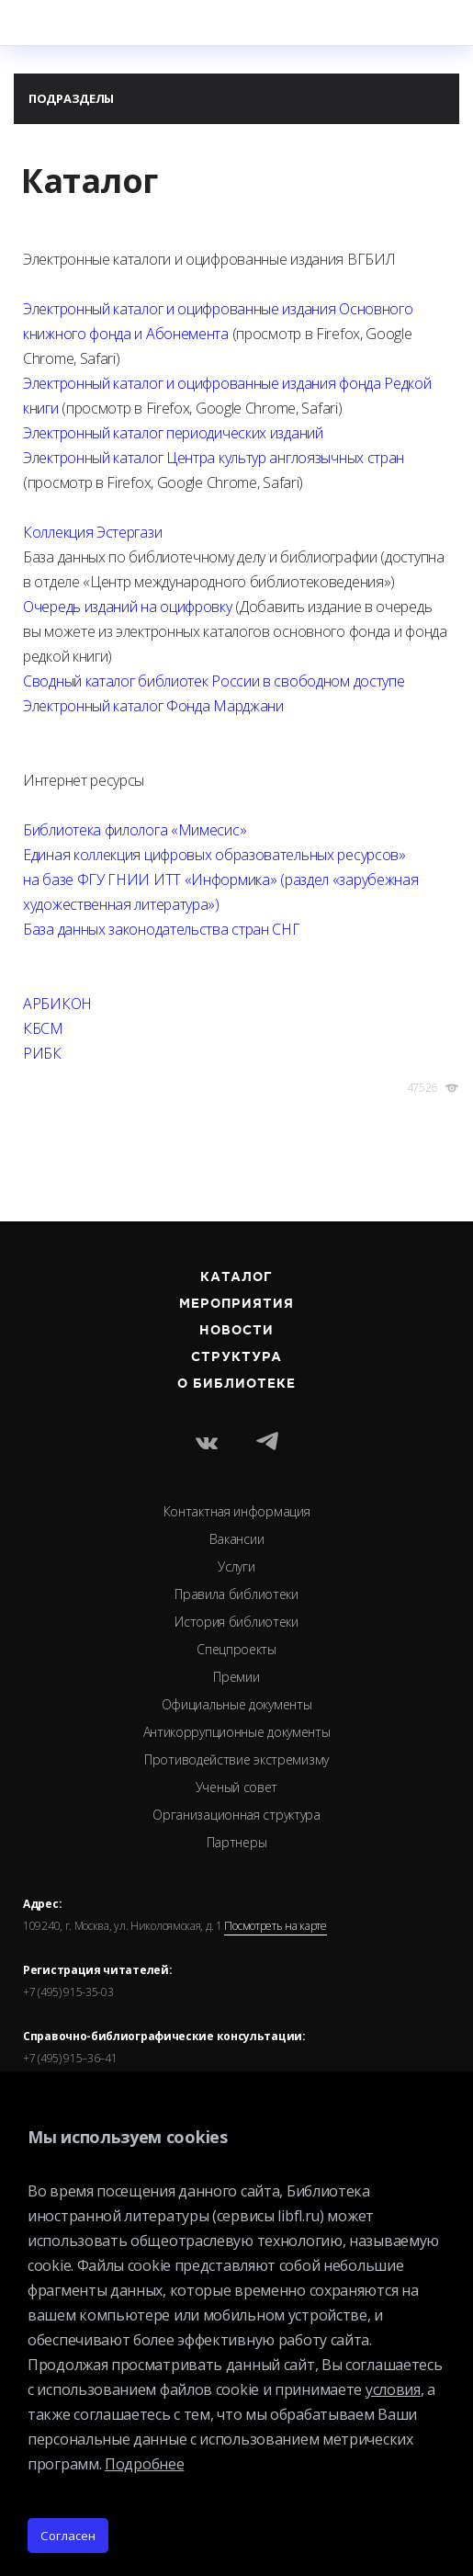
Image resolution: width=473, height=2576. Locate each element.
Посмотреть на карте (275, 1926)
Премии (236, 1676)
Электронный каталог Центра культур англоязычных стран (213, 458)
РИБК (42, 1053)
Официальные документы (237, 1704)
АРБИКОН (57, 1003)
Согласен (68, 2535)
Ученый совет (236, 1787)
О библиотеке (237, 1384)
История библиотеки (236, 1621)
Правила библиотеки (236, 1594)
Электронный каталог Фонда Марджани (153, 706)
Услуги (236, 1566)
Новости (236, 1330)
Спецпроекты (236, 1649)
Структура (237, 1357)
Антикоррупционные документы (237, 1732)
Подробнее (144, 2464)
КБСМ (43, 1028)
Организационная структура (236, 1814)
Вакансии (237, 1539)
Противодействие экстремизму (236, 1759)
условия (393, 2389)
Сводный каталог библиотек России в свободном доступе (213, 681)
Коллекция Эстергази (92, 532)
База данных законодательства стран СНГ (161, 929)
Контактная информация (236, 1511)
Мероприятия (237, 1304)
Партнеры (237, 1842)
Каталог (236, 1277)
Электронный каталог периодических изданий (173, 433)
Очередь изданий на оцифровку (127, 606)
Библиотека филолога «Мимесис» (134, 830)
